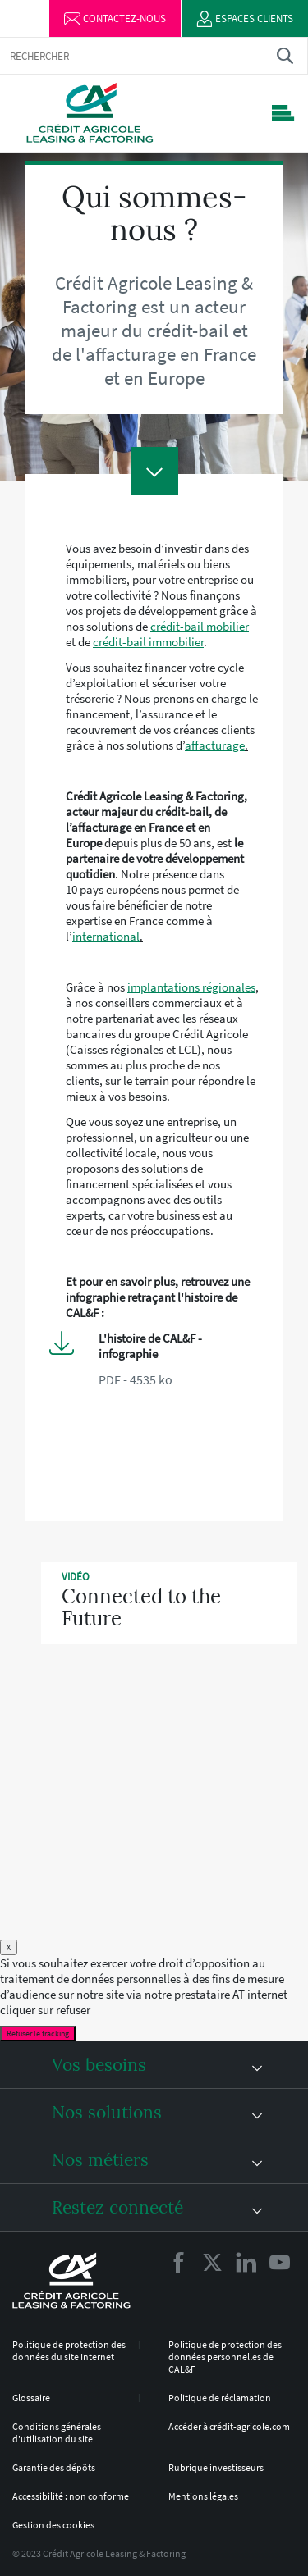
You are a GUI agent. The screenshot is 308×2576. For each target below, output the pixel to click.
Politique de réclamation (219, 2397)
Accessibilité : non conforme (70, 2496)
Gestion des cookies (53, 2525)
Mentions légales (203, 2496)
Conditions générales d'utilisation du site (56, 2432)
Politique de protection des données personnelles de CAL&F (225, 2356)
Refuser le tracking (38, 2033)
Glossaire (31, 2397)
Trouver (284, 55)
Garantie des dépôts (53, 2467)
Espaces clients (244, 19)
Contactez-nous (115, 19)
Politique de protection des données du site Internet (69, 2350)
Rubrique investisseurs (216, 2467)
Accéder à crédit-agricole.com (229, 2426)
